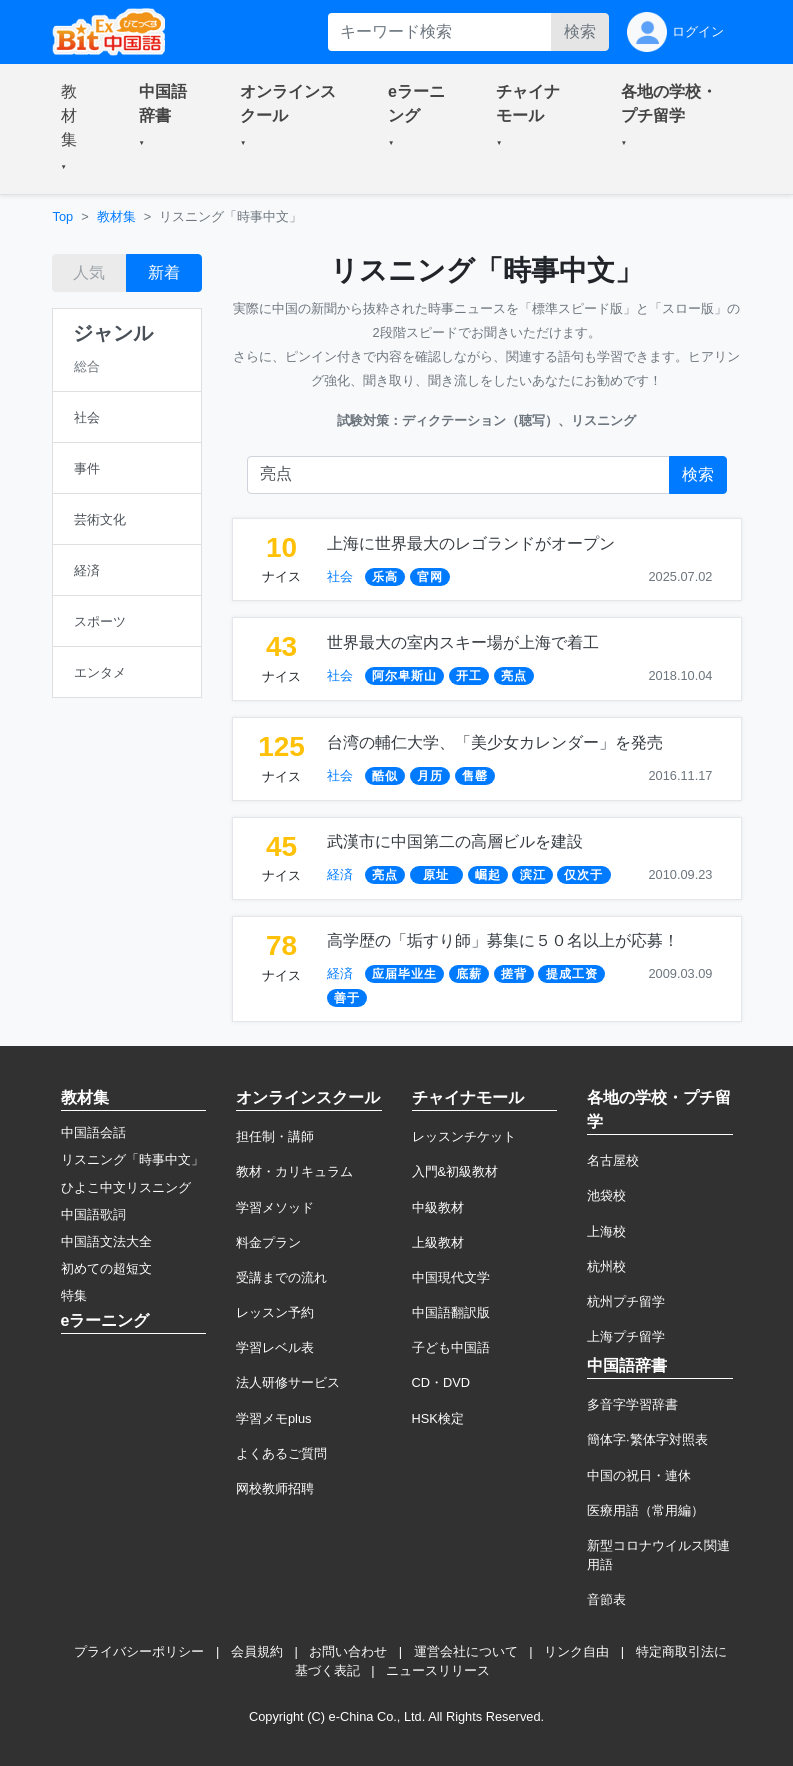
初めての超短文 (106, 1268)
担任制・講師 (275, 1136)
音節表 (606, 1599)
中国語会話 (93, 1132)
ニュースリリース (438, 1670)
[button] (76, 129)
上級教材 (438, 1242)
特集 (74, 1295)
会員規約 (257, 1651)
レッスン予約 (275, 1312)
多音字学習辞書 (632, 1404)
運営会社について (466, 1651)
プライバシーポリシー (139, 1651)
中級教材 (438, 1207)
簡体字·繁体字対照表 (647, 1439)
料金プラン (268, 1242)
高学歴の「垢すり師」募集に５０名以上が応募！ (503, 940)
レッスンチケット (464, 1136)
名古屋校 (613, 1160)
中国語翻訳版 (451, 1312)
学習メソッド (275, 1207)
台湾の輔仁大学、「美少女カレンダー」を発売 (495, 742)
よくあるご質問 (281, 1453)
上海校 (606, 1231)
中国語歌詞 (93, 1214)
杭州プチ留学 (626, 1301)
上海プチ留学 (626, 1336)
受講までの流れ (281, 1277)
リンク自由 (576, 1651)
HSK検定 (438, 1418)
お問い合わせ (348, 1651)
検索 (580, 31)
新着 (164, 272)
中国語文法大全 (106, 1241)
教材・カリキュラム (294, 1171)
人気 (89, 272)
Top (63, 216)
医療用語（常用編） (645, 1510)
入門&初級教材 (455, 1171)
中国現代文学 (451, 1277)
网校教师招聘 (275, 1488)
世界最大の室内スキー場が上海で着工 (463, 642)
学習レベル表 (275, 1347)
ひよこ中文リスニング (126, 1187)
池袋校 (606, 1195)
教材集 (116, 216)
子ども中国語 (451, 1347)
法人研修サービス (288, 1382)
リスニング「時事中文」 (132, 1159)
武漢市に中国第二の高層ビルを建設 (455, 841)
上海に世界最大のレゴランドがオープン (471, 543)
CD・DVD (441, 1382)
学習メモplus (273, 1418)
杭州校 (606, 1266)
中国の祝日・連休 (639, 1475)
